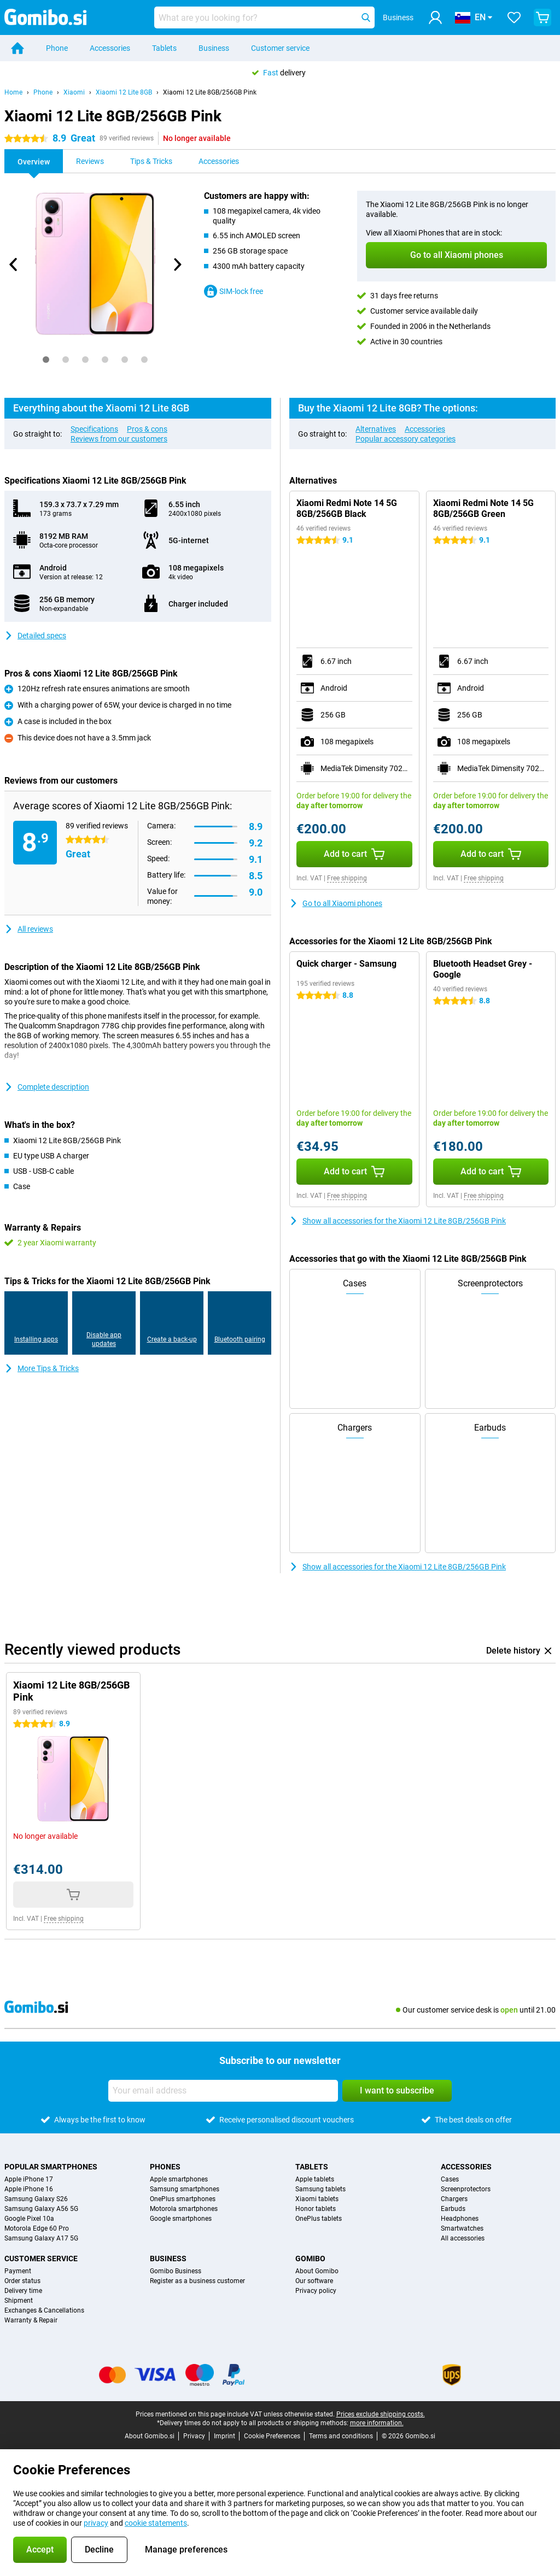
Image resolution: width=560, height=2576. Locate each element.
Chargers (454, 2199)
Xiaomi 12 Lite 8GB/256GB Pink (209, 92)
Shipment (18, 2300)
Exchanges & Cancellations (44, 2310)
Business (214, 48)
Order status (22, 2281)
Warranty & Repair (30, 2320)
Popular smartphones (50, 2166)
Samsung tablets (320, 2189)
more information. (377, 2423)
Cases (450, 2179)
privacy (96, 2523)
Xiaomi (74, 92)
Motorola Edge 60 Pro (36, 2228)
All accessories (463, 2238)
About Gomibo (317, 2271)
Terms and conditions (341, 2436)
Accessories (110, 48)
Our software (314, 2281)
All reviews (28, 929)
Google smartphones (181, 2218)
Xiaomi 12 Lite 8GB (124, 92)
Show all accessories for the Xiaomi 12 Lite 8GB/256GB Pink (397, 1220)
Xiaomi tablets (317, 2199)
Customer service (280, 48)
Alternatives (375, 429)
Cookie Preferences (272, 2436)
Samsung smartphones (184, 2189)
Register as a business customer (197, 2281)
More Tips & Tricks (41, 1368)
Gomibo (310, 2258)
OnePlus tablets (318, 2218)
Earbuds (453, 2209)
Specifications (94, 429)
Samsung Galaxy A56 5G (41, 2209)
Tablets (164, 48)
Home (13, 92)
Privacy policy (315, 2291)
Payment (17, 2271)
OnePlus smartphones (182, 2199)
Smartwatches (462, 2228)
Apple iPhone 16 (28, 2189)
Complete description (46, 1087)
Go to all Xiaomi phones (335, 903)
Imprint (224, 2436)
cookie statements (156, 2523)
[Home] (17, 48)
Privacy (194, 2436)
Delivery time (23, 2291)
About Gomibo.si (149, 2436)
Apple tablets (314, 2179)
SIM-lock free (233, 291)
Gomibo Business (175, 2271)
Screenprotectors (466, 2189)
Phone (57, 48)
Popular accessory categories (405, 438)
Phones (165, 2166)
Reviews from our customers (119, 438)
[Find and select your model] (264, 17)
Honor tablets (315, 2209)
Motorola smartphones (184, 2209)
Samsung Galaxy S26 (36, 2199)
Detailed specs (35, 635)
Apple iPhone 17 (28, 2179)
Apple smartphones (179, 2179)
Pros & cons (147, 429)
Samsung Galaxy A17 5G (41, 2238)
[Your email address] (223, 2091)
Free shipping (347, 878)
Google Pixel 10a (29, 2218)
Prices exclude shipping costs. (380, 2414)
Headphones (460, 2218)
